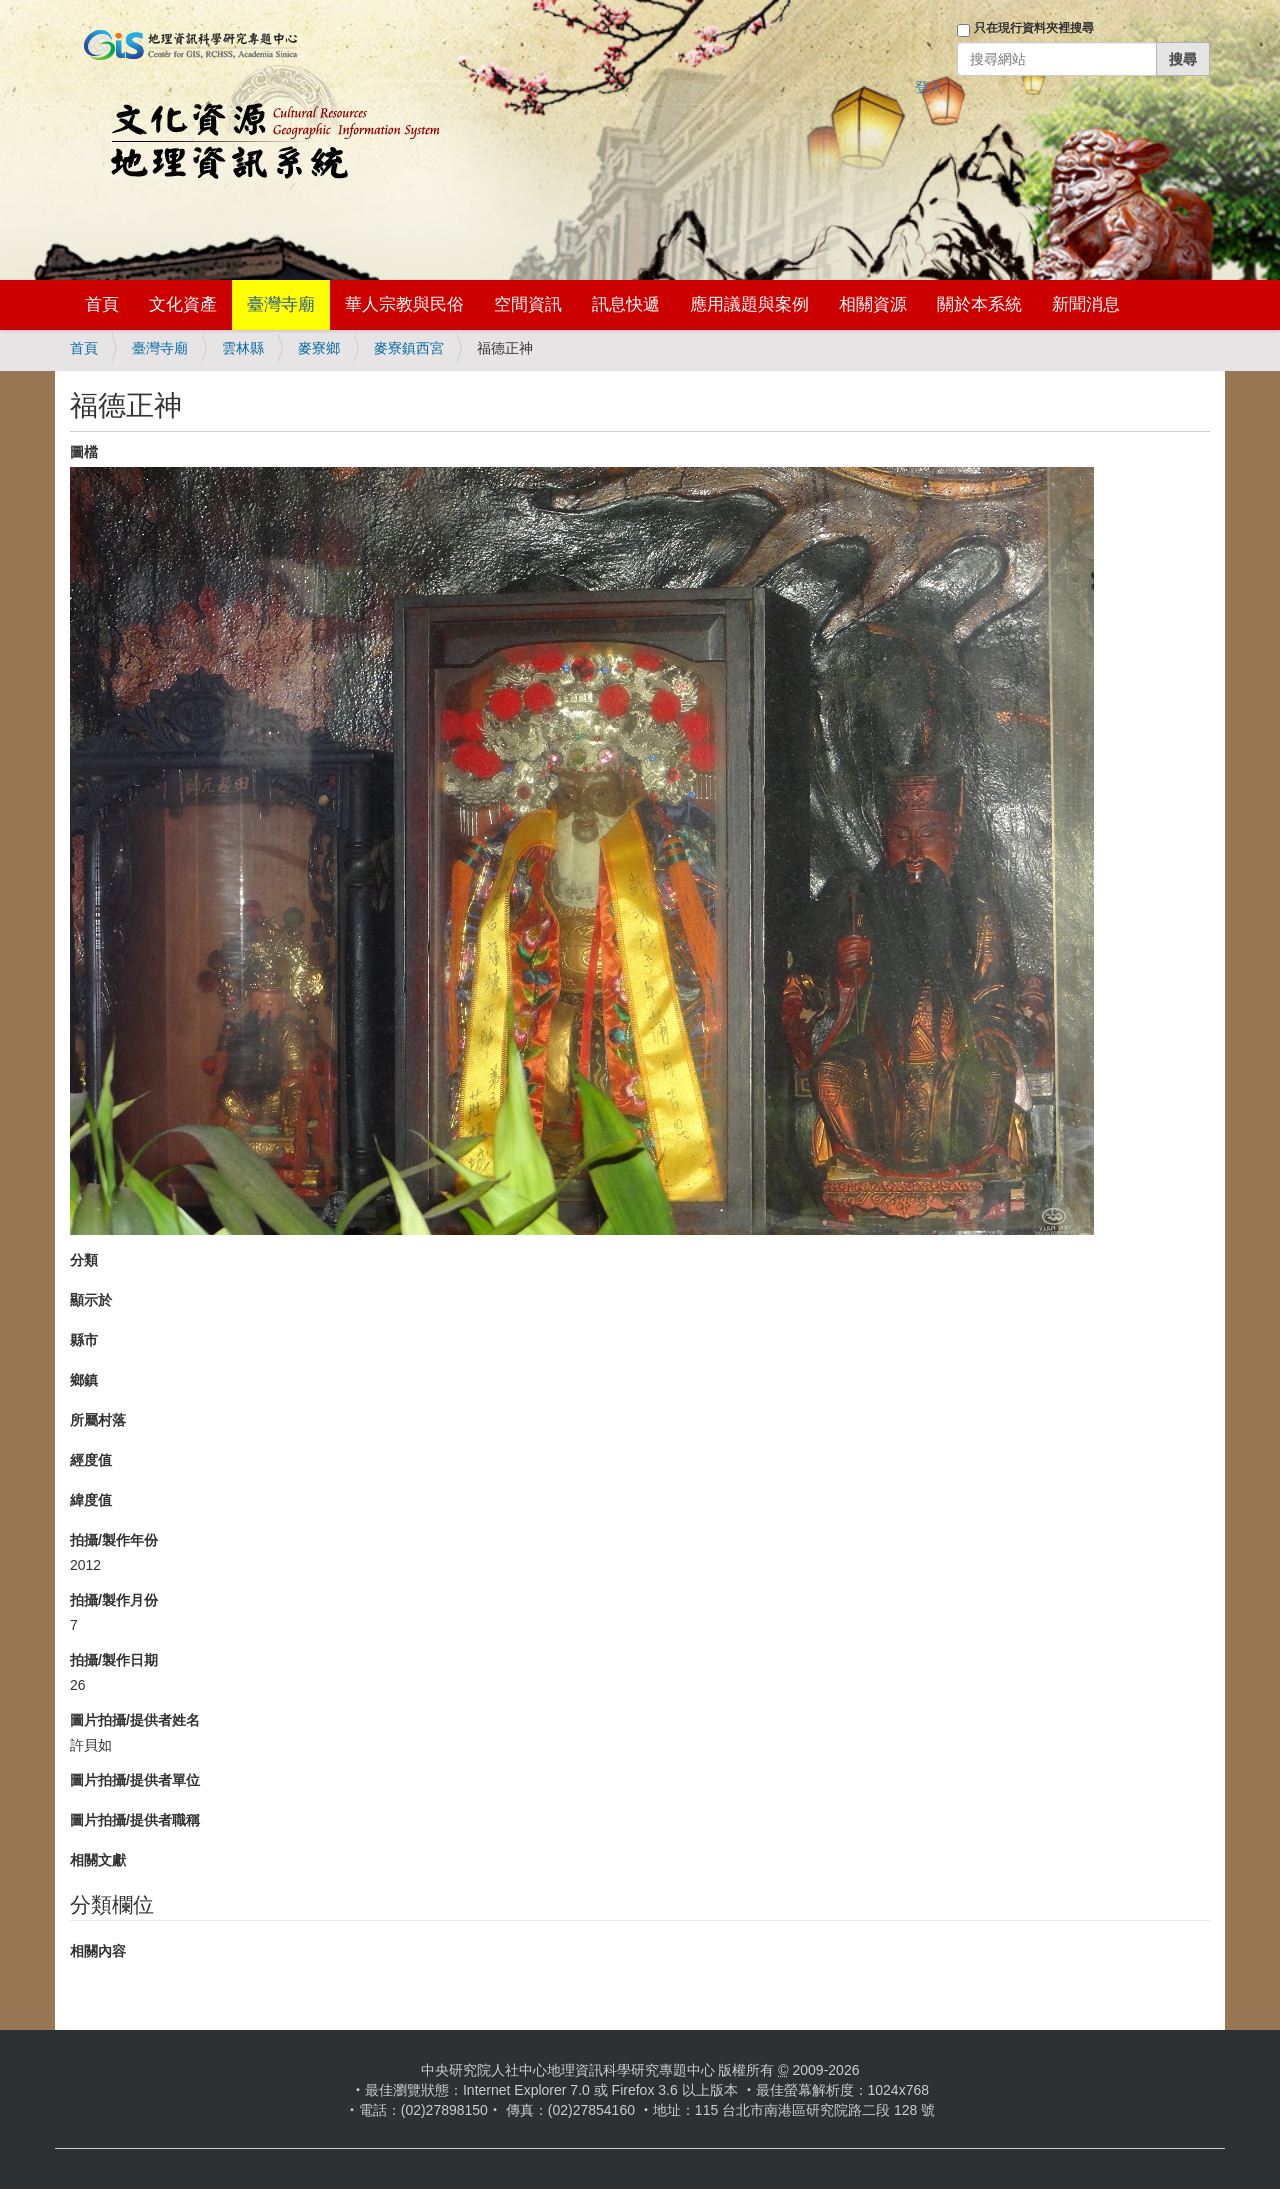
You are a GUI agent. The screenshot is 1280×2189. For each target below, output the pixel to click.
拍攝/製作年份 (114, 1540)
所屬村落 (98, 1420)
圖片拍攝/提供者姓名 (135, 1720)
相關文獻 (98, 1860)
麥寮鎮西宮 (409, 348)
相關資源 (873, 304)
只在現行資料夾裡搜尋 (1034, 28)
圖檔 (84, 452)
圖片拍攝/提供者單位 (135, 1780)
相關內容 (98, 1951)
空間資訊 (528, 304)
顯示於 (91, 1300)
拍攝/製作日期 (114, 1660)
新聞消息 (1086, 304)
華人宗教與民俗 (404, 304)
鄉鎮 (84, 1380)
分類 (84, 1260)
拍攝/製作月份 (114, 1600)
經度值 (91, 1460)
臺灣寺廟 (281, 304)
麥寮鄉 (319, 348)
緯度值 (91, 1500)
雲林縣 (243, 348)
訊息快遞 (626, 304)
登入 (929, 87)
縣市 (84, 1340)
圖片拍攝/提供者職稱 (135, 1820)
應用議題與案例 (749, 304)
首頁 (102, 304)
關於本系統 (979, 304)
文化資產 (183, 304)
